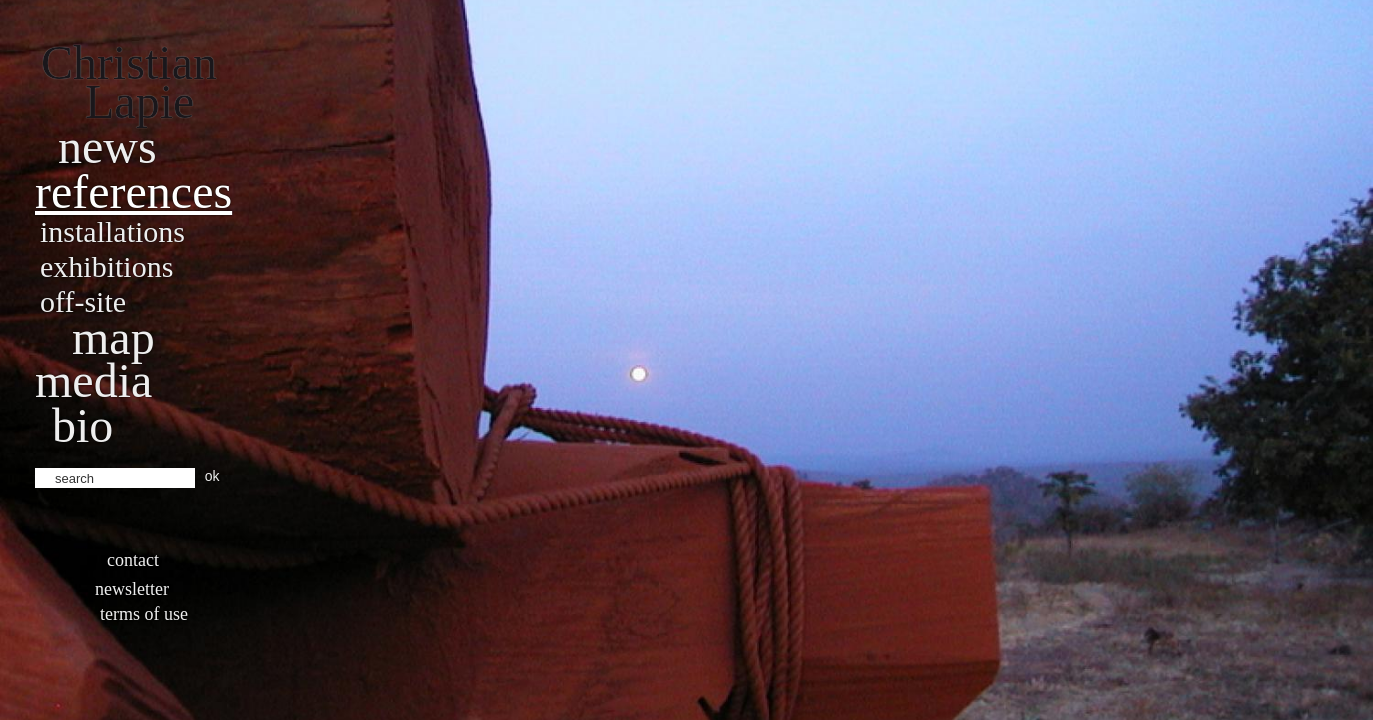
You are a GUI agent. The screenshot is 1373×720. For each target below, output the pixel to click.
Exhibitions (106, 266)
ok (212, 476)
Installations (112, 231)
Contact (133, 560)
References (133, 191)
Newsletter (132, 589)
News (107, 146)
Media (93, 380)
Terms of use (144, 614)
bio (82, 425)
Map (113, 337)
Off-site (83, 301)
